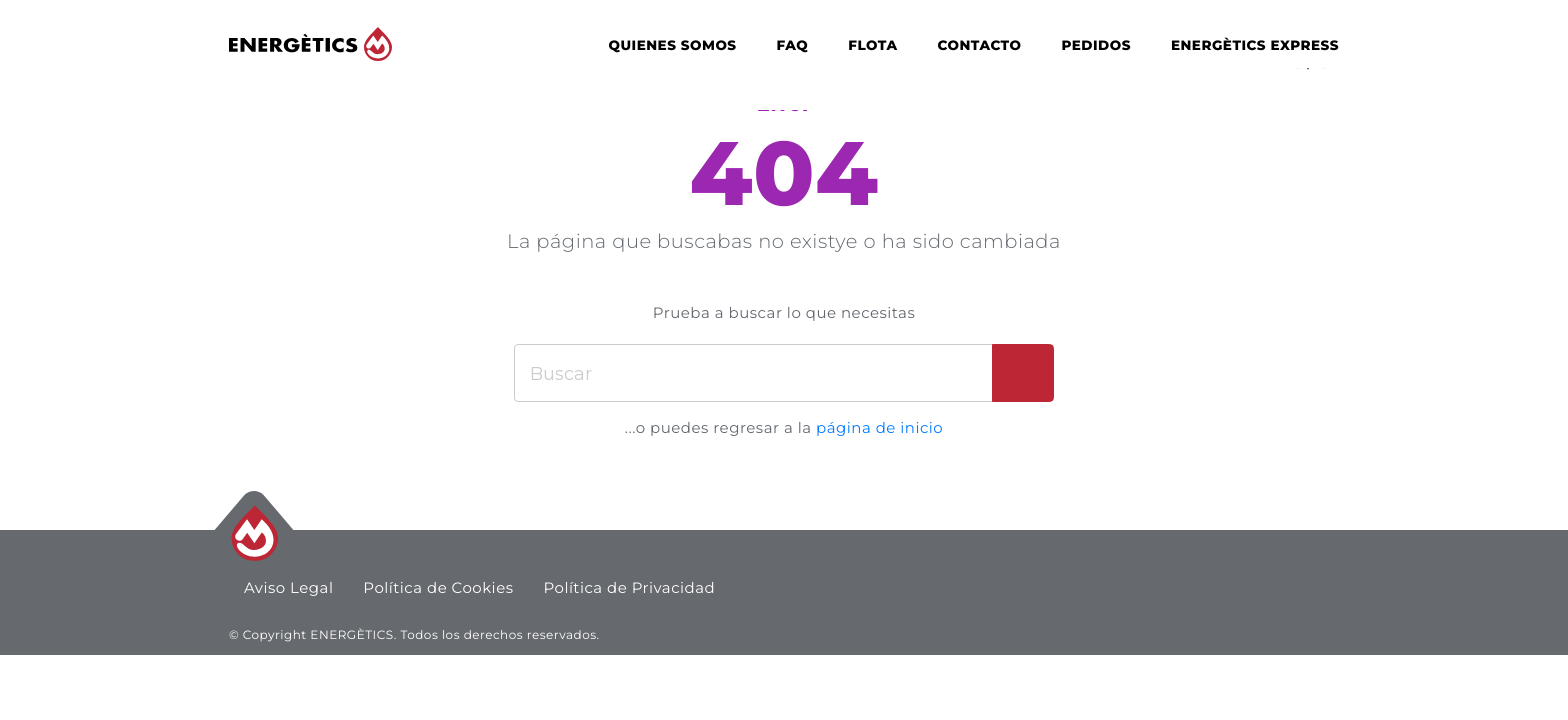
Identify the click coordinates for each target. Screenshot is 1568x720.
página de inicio (879, 427)
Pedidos (1095, 46)
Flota (872, 46)
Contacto (980, 46)
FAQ (793, 46)
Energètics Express (1255, 46)
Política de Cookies (439, 587)
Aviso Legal (289, 587)
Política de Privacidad (630, 587)
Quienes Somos (673, 46)
